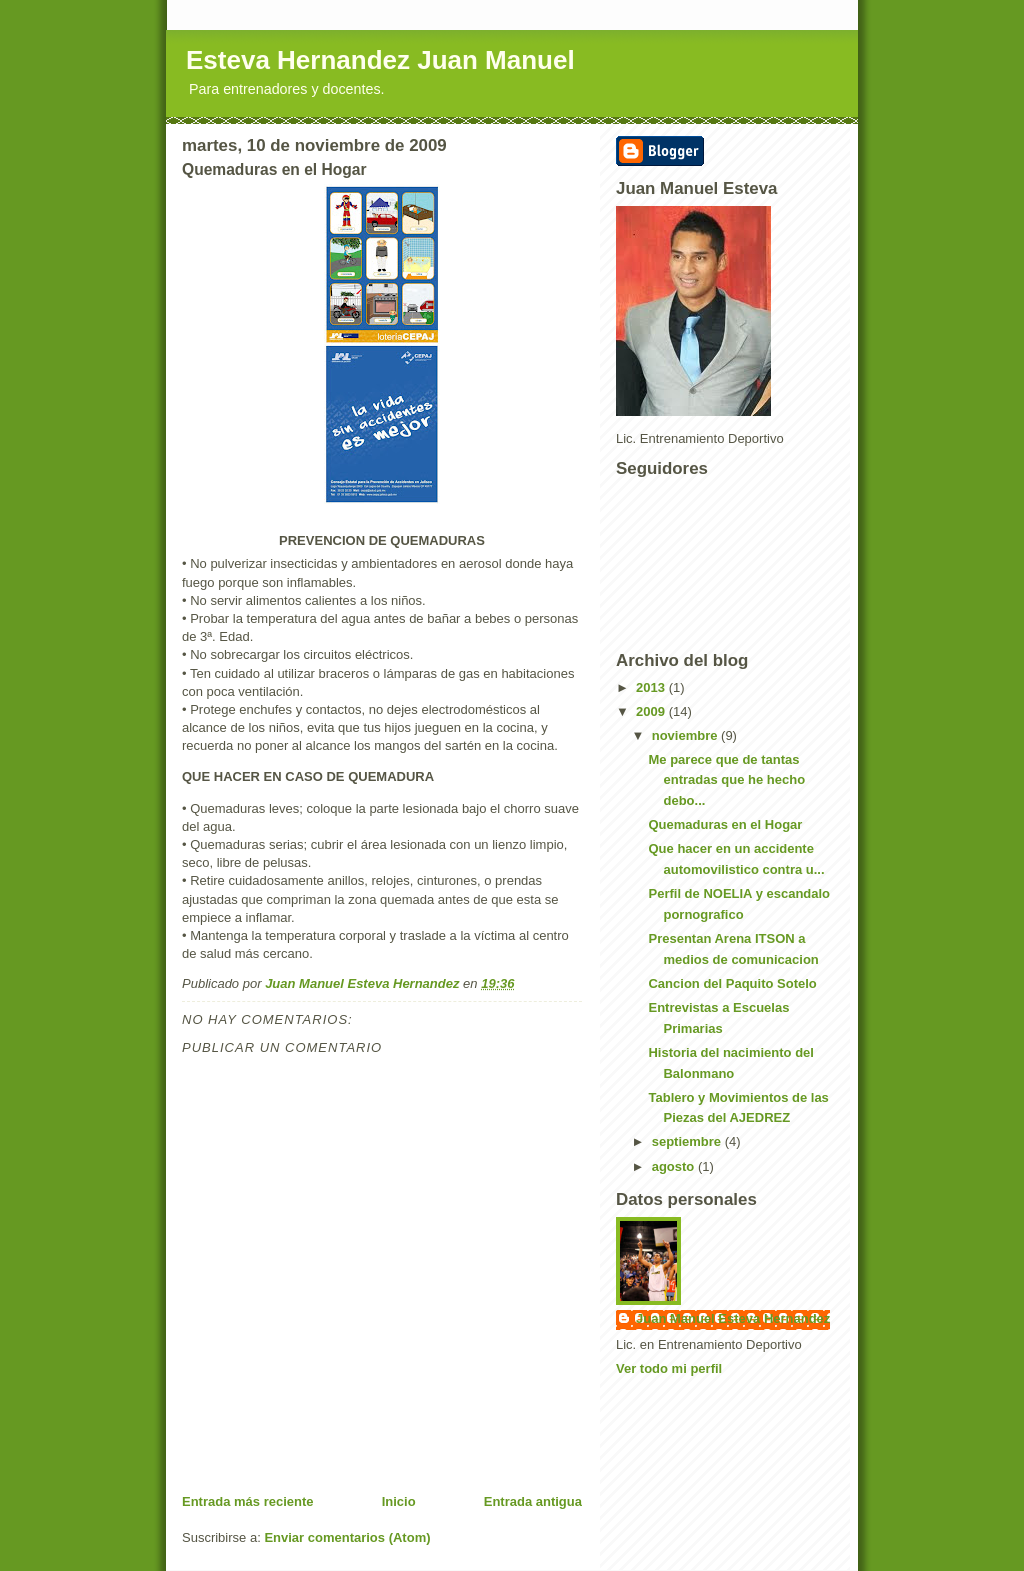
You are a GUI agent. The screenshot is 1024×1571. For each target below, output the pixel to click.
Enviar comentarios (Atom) (347, 1537)
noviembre (686, 735)
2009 (652, 711)
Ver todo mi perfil (669, 1368)
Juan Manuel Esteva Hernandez (733, 1318)
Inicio (399, 1501)
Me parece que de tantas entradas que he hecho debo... (726, 780)
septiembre (688, 1141)
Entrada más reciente (248, 1501)
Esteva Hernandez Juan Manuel (380, 60)
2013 (652, 687)
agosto (675, 1166)
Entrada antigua (533, 1501)
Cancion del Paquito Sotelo (732, 983)
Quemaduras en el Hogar (725, 824)
